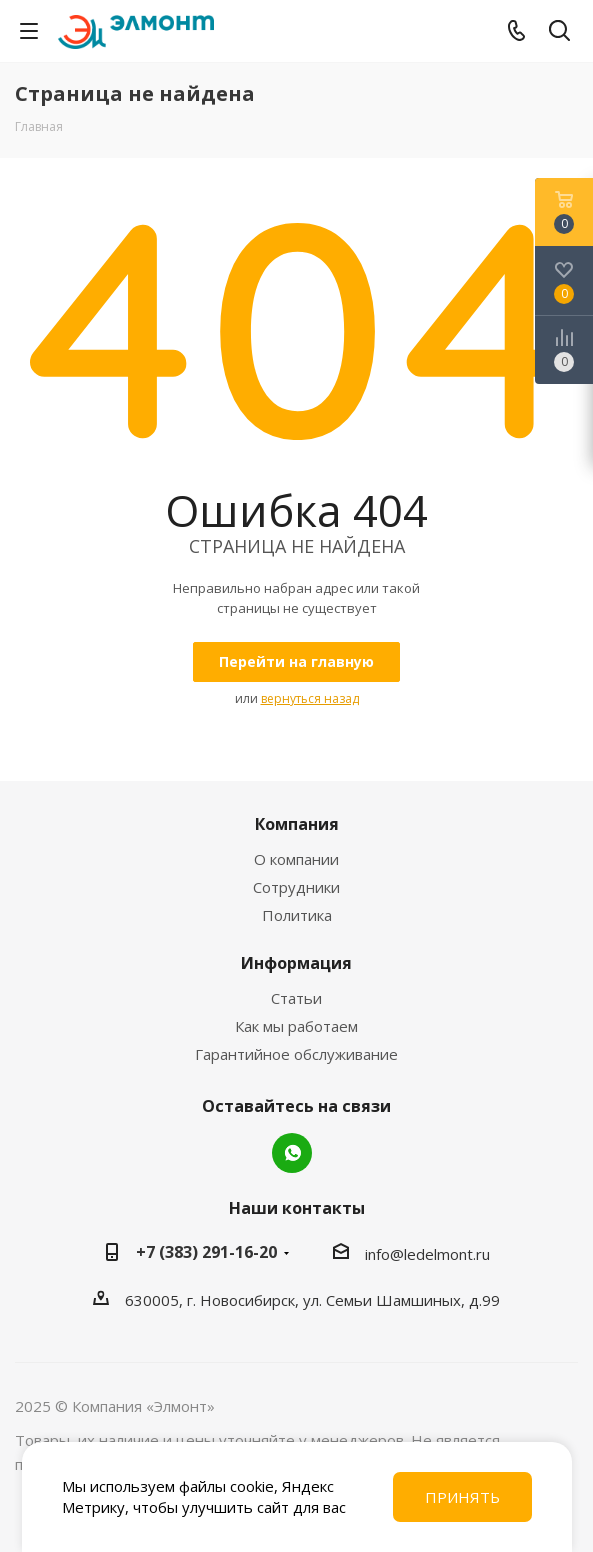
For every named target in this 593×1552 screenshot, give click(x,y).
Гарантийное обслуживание (296, 1054)
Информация (296, 963)
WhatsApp (292, 1153)
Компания (297, 824)
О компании (296, 859)
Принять (462, 1497)
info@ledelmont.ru (427, 1254)
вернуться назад (310, 698)
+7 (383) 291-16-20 (206, 1252)
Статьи (296, 998)
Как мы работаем (296, 1026)
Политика (297, 915)
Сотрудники (296, 887)
